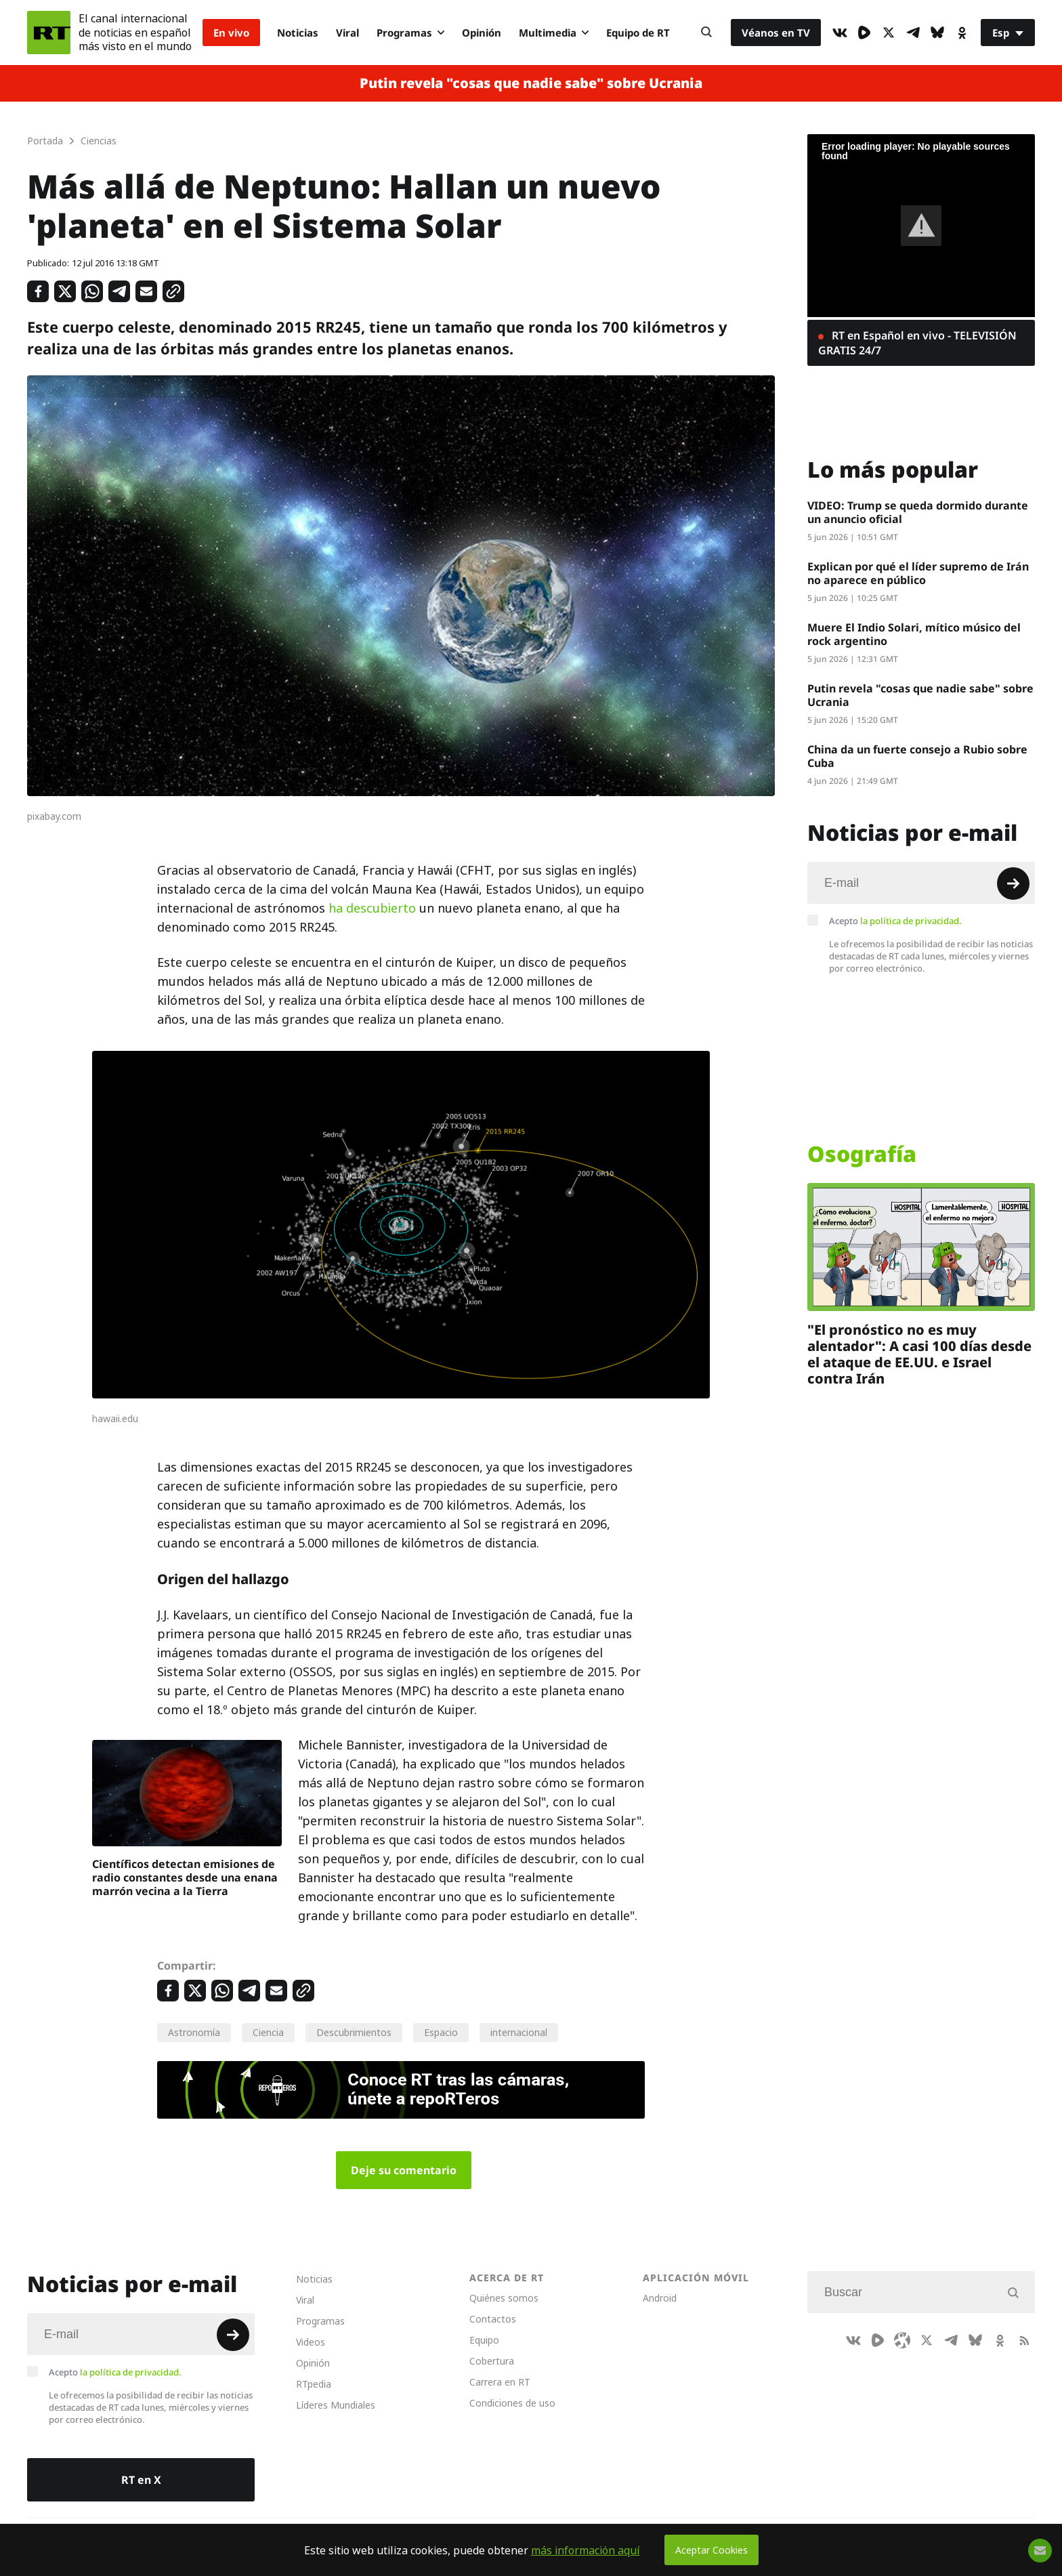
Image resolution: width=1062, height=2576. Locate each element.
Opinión (481, 32)
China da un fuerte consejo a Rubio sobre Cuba (917, 756)
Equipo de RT (638, 32)
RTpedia (313, 2384)
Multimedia (554, 32)
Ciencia (268, 2032)
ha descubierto (372, 908)
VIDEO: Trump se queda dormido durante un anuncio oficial (917, 512)
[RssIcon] (1024, 2340)
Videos (310, 2342)
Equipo (484, 2340)
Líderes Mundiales (335, 2405)
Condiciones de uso (512, 2403)
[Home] (48, 32)
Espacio (441, 2032)
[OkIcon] (962, 32)
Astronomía (194, 2032)
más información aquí (585, 2550)
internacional (518, 2032)
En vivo (231, 32)
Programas (410, 32)
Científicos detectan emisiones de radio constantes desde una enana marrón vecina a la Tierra (185, 1877)
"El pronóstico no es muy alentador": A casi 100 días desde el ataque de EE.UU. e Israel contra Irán (919, 1354)
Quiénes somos (503, 2298)
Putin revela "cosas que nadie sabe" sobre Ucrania (531, 83)
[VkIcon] (840, 32)
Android (660, 2298)
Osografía (861, 1154)
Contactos (492, 2319)
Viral (347, 32)
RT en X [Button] (141, 2479)
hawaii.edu (115, 1419)
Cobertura (491, 2361)
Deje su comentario (403, 2170)
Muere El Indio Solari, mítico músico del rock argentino (914, 634)
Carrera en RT (499, 2382)
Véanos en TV (776, 32)
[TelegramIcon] (913, 32)
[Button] (706, 32)
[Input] (921, 883)
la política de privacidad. (911, 921)
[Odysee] (902, 2340)
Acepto (895, 921)
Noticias (297, 32)
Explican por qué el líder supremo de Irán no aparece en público (918, 573)
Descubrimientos (353, 2032)
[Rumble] (864, 32)
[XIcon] (888, 32)
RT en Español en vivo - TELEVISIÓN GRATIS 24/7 (917, 343)
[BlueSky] (937, 32)
